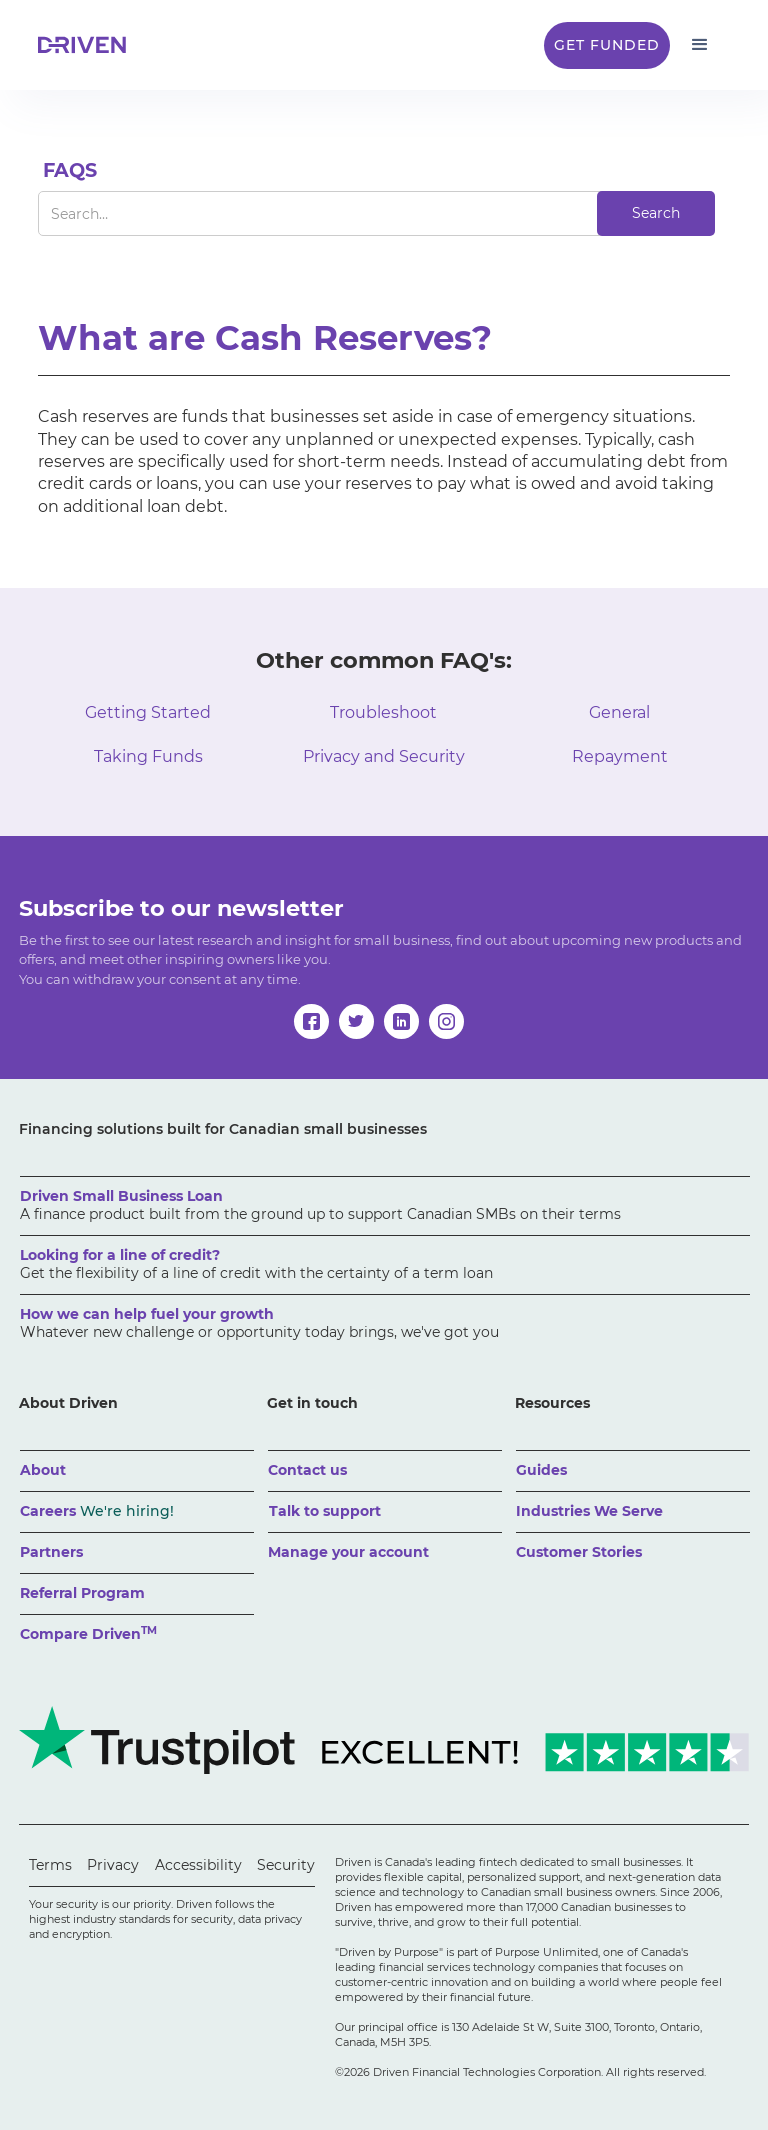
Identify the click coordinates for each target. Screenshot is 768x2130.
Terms (50, 1865)
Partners (51, 1552)
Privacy (113, 1865)
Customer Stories (579, 1552)
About (43, 1470)
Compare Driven (88, 1633)
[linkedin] (401, 1021)
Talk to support (325, 1511)
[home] (88, 45)
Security (286, 1865)
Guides (541, 1470)
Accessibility (198, 1865)
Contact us (307, 1470)
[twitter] (356, 1021)
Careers (97, 1511)
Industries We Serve (589, 1511)
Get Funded (607, 45)
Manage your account (348, 1552)
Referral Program (82, 1593)
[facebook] (311, 1021)
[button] (700, 45)
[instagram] (446, 1021)
